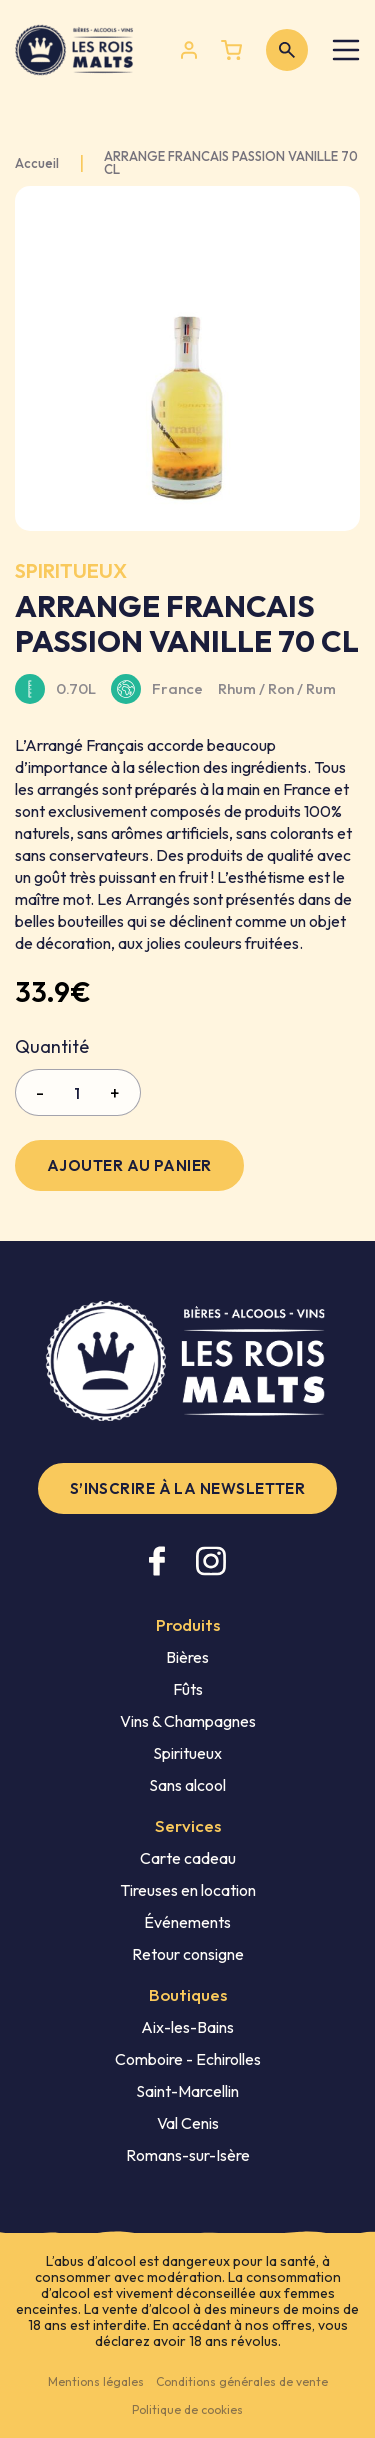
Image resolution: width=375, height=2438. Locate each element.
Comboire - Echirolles (188, 2059)
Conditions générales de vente (242, 2381)
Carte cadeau (188, 1858)
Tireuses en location (188, 1890)
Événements (187, 1922)
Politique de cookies (187, 2409)
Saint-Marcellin (187, 2091)
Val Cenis (188, 2123)
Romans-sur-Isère (188, 2155)
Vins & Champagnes (188, 1721)
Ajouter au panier (129, 1165)
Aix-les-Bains (187, 2027)
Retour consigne (188, 1954)
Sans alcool (187, 1785)
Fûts (188, 1689)
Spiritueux (187, 1753)
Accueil (37, 163)
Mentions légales (96, 2381)
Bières (187, 1657)
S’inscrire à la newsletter (188, 1488)
